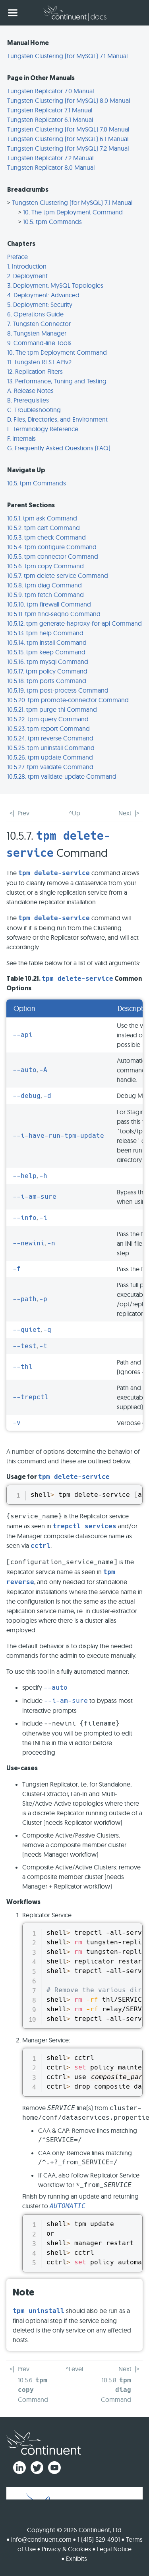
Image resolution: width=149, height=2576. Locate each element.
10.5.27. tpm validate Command (50, 767)
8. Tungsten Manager (36, 333)
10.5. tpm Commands (52, 222)
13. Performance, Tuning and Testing (56, 381)
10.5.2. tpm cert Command (43, 528)
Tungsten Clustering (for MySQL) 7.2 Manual (68, 148)
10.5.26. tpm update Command (50, 757)
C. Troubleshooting (34, 410)
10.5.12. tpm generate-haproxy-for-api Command (74, 623)
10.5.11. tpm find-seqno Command (54, 614)
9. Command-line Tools (39, 343)
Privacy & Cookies (66, 2549)
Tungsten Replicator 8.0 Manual (51, 167)
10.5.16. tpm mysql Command (47, 662)
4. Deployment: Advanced (43, 295)
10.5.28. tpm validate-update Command (61, 776)
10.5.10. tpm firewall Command (49, 604)
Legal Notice (114, 2549)
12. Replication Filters (35, 371)
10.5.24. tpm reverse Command (50, 738)
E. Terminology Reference (42, 429)
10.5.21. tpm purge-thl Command (52, 709)
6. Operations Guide (35, 314)
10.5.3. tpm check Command (46, 537)
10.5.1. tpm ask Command (42, 518)
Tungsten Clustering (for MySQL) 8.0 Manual (68, 100)
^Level (74, 2369)
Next (125, 813)
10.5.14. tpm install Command (47, 642)
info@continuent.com (41, 2539)
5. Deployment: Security (39, 304)
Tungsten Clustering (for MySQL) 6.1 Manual (67, 139)
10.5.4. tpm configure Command (52, 547)
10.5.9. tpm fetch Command (45, 595)
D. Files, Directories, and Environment (57, 419)
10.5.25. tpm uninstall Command (51, 748)
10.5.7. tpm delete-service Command (57, 575)
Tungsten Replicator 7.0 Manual (50, 91)
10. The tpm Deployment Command (73, 212)
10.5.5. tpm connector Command (52, 556)
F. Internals (21, 438)
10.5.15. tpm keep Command (46, 652)
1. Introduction (26, 266)
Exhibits (76, 2558)
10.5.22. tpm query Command (48, 719)
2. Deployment (27, 276)
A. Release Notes (30, 391)
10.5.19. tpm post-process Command (57, 690)
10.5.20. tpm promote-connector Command (68, 700)
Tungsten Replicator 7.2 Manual (50, 158)
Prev (23, 813)
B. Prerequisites (28, 400)
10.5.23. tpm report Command (48, 728)
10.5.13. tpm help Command (45, 633)
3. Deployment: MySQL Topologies (55, 285)
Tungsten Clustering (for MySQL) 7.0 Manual (68, 129)
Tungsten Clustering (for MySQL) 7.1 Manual (67, 56)
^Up (74, 813)
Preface (17, 257)
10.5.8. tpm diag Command (44, 585)
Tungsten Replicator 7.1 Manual (49, 110)
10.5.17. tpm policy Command (47, 671)
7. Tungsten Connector (39, 324)
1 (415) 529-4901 (98, 2539)
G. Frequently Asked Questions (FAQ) (58, 448)
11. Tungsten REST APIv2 (39, 362)
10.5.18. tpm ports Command (46, 681)
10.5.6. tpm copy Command (45, 566)
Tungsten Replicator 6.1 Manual (50, 120)
